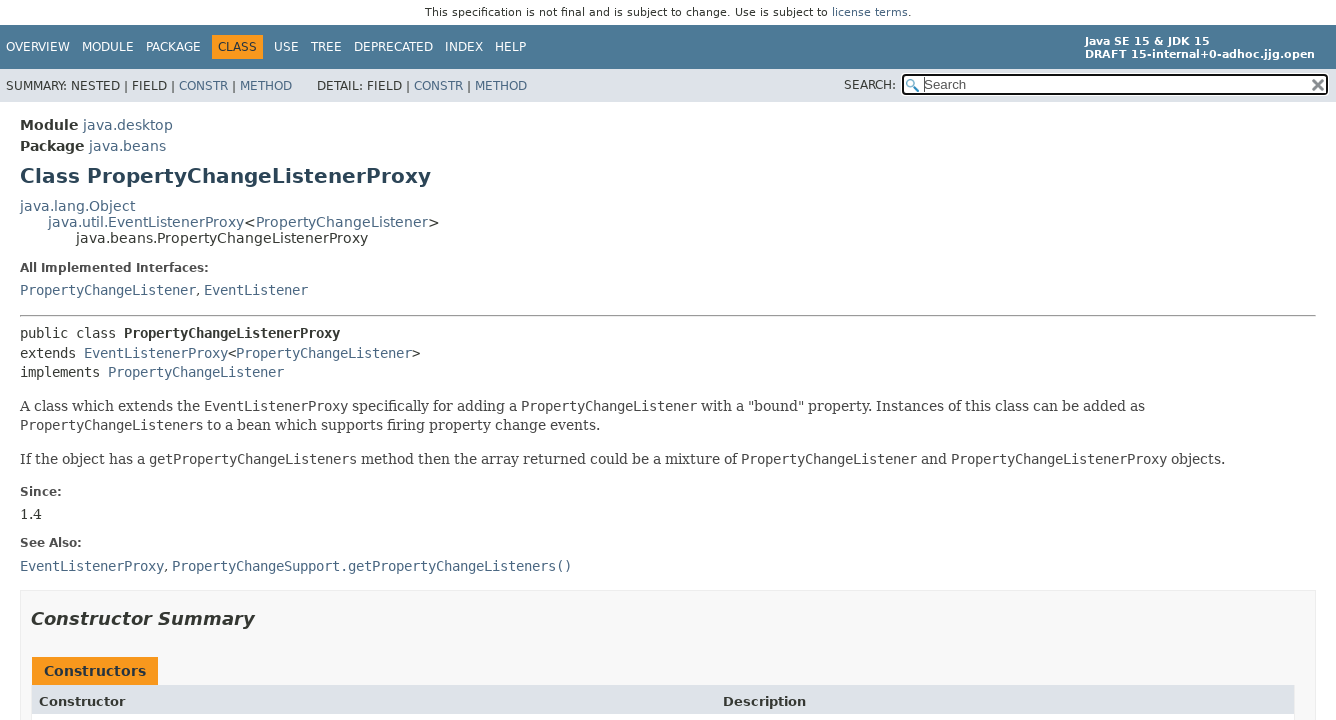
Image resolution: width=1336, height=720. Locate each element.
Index (464, 47)
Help (510, 47)
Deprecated (393, 47)
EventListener (256, 290)
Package (173, 47)
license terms (870, 12)
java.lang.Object (77, 206)
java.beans (127, 146)
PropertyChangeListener (342, 222)
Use (286, 47)
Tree (326, 47)
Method (266, 86)
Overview (38, 47)
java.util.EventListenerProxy (146, 222)
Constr (203, 86)
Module (108, 47)
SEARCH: (870, 85)
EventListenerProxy (156, 353)
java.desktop (128, 125)
